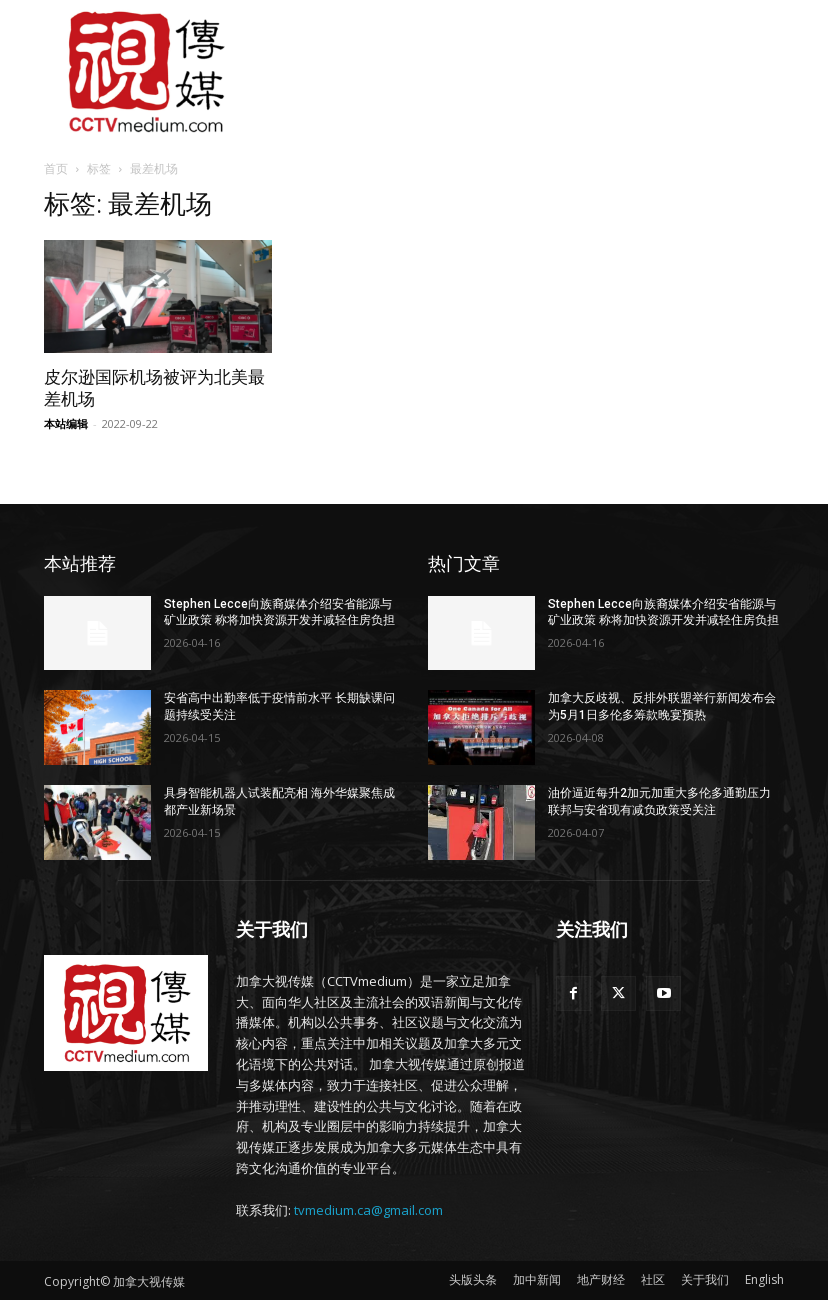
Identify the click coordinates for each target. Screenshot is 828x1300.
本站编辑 (66, 423)
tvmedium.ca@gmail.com (368, 1210)
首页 (56, 168)
